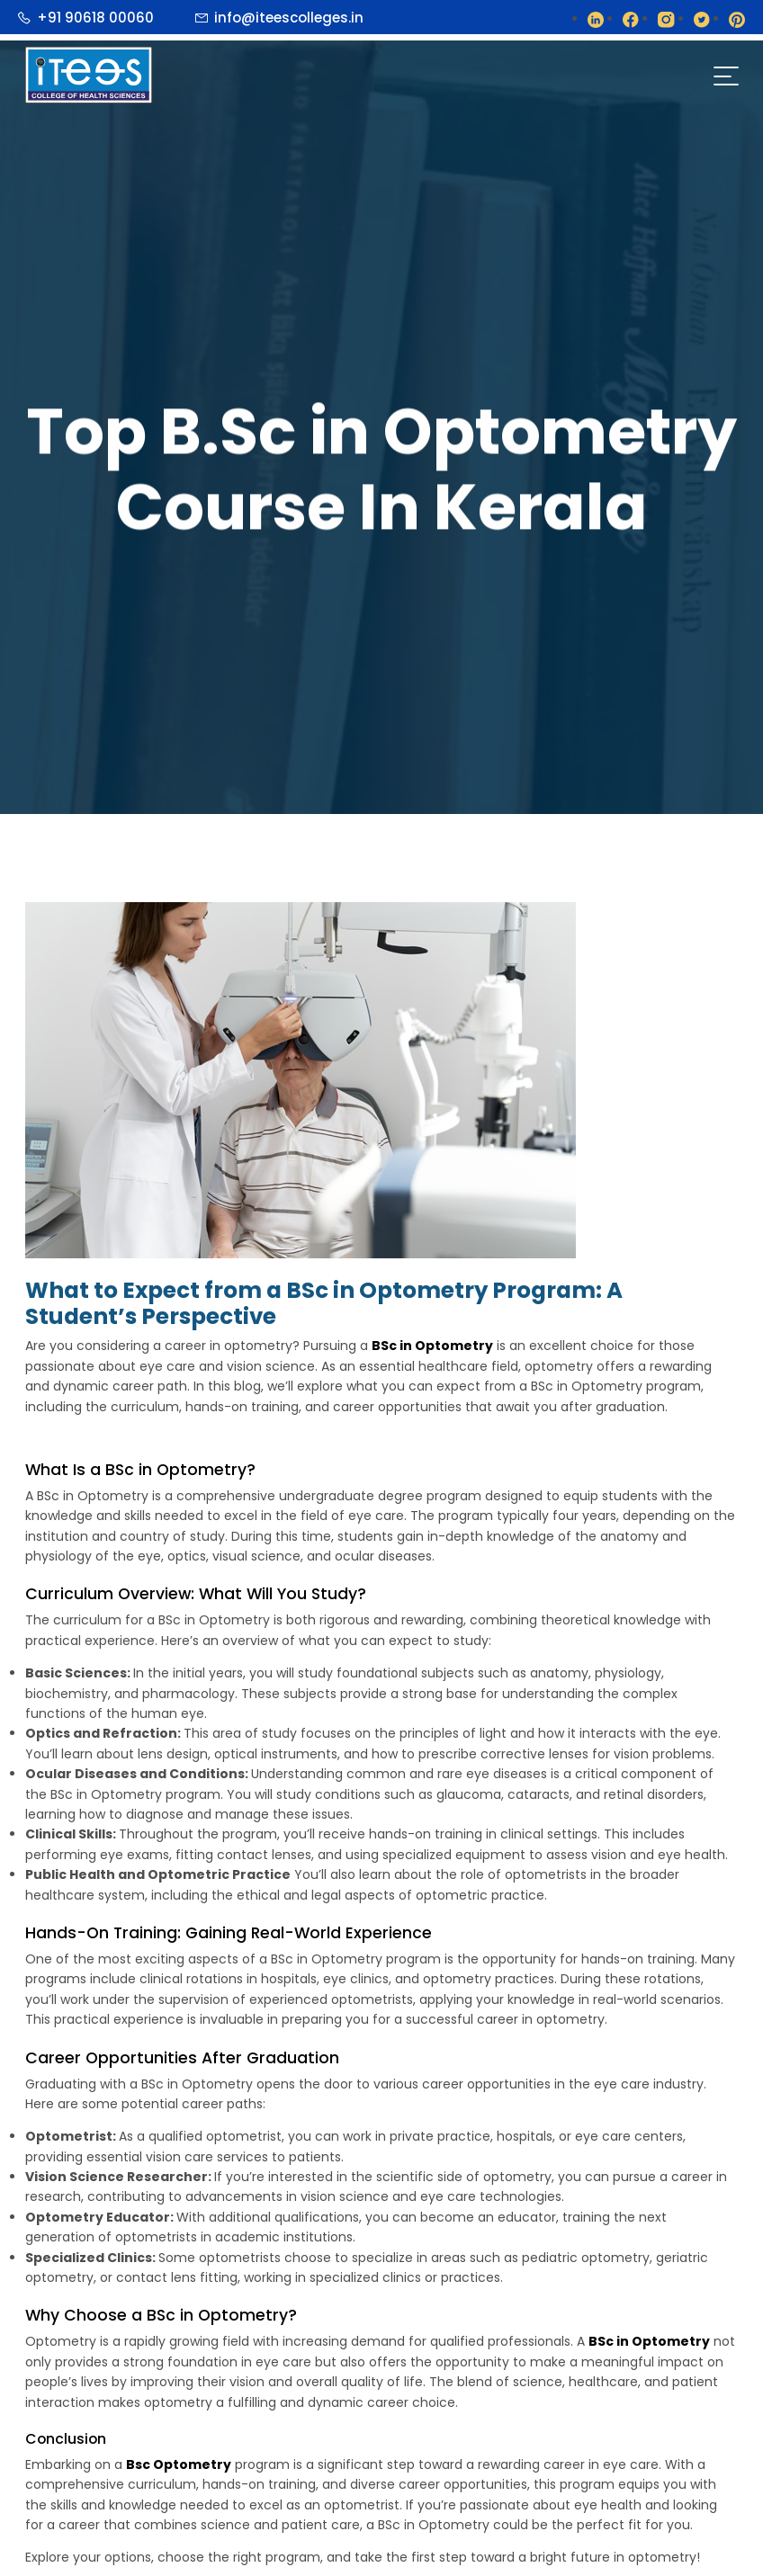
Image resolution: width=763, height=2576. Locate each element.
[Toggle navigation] (725, 75)
